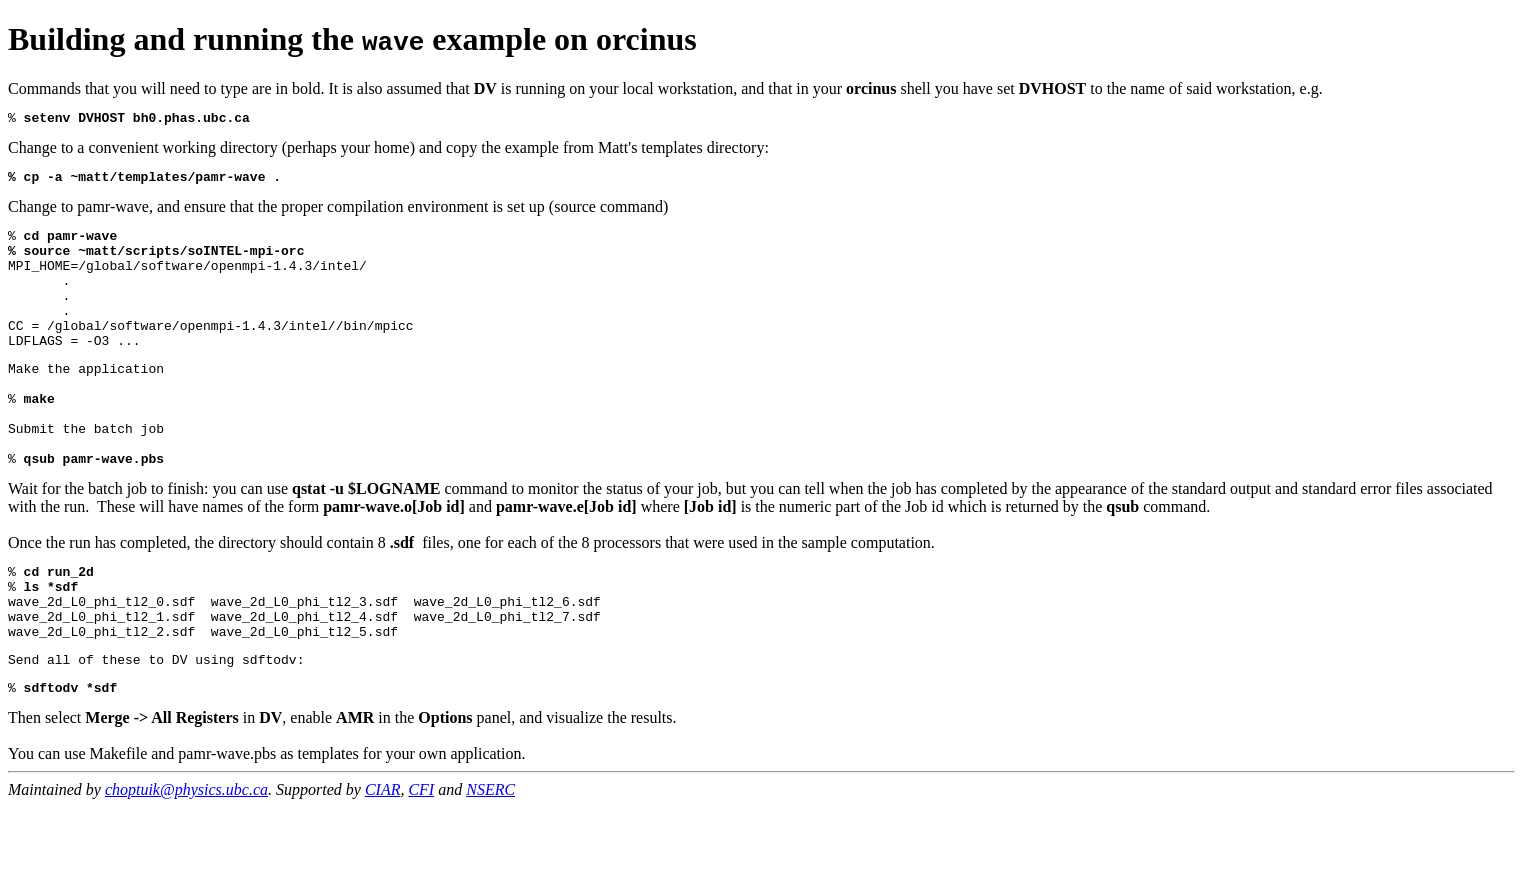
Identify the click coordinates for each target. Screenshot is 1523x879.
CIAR (383, 861)
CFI (421, 861)
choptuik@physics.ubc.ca (186, 861)
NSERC (490, 861)
